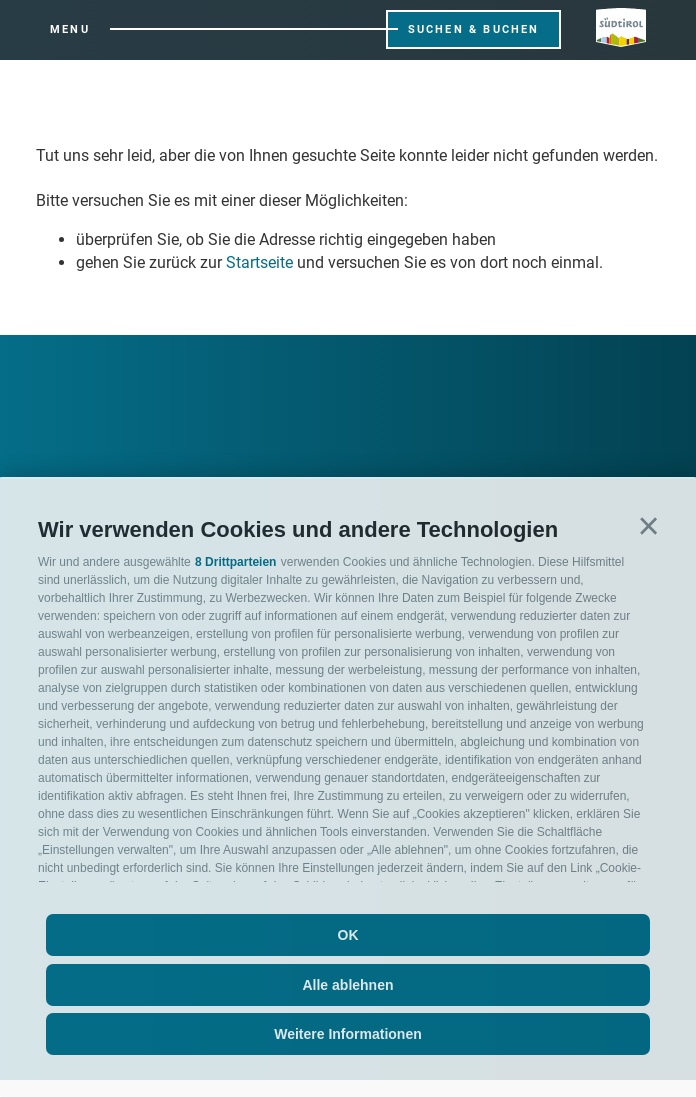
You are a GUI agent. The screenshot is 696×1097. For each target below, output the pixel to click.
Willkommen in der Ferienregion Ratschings (169, 439)
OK (348, 935)
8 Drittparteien (235, 562)
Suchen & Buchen (474, 29)
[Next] (78, 379)
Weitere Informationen (348, 1034)
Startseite (259, 262)
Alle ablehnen (347, 985)
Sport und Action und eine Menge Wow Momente (483, 439)
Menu (70, 29)
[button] (648, 526)
